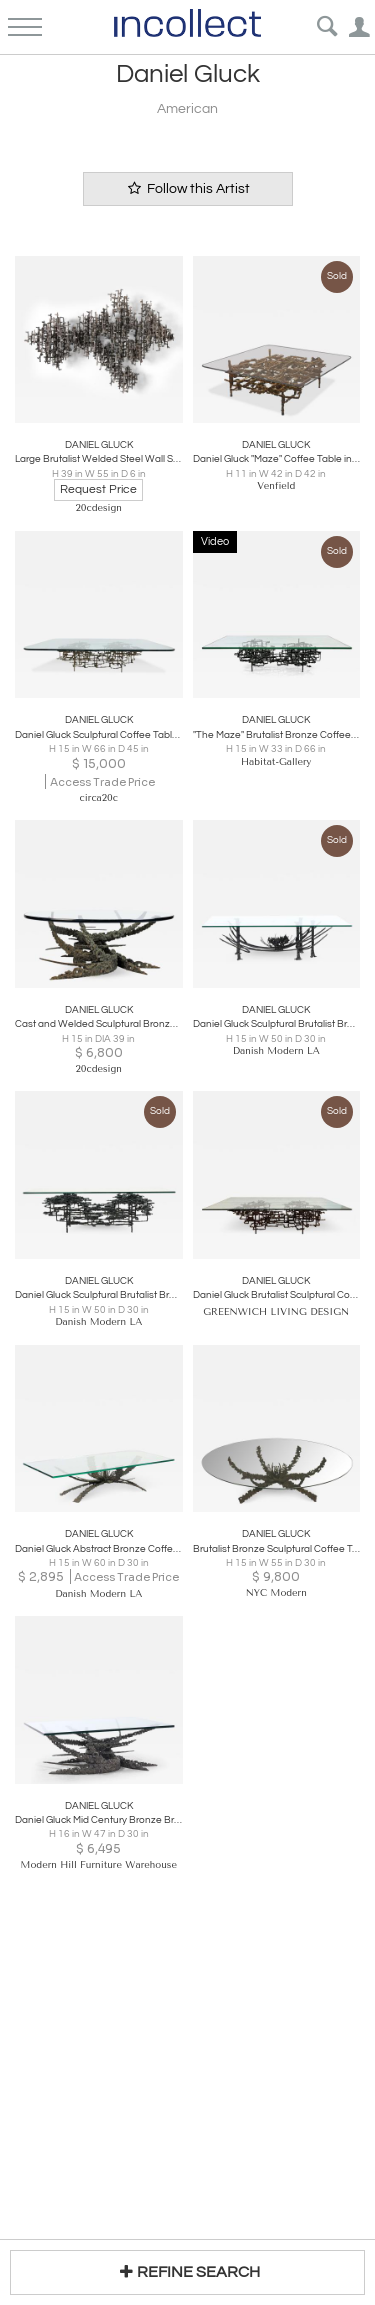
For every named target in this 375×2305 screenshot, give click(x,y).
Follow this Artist (188, 188)
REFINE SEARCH (187, 2271)
